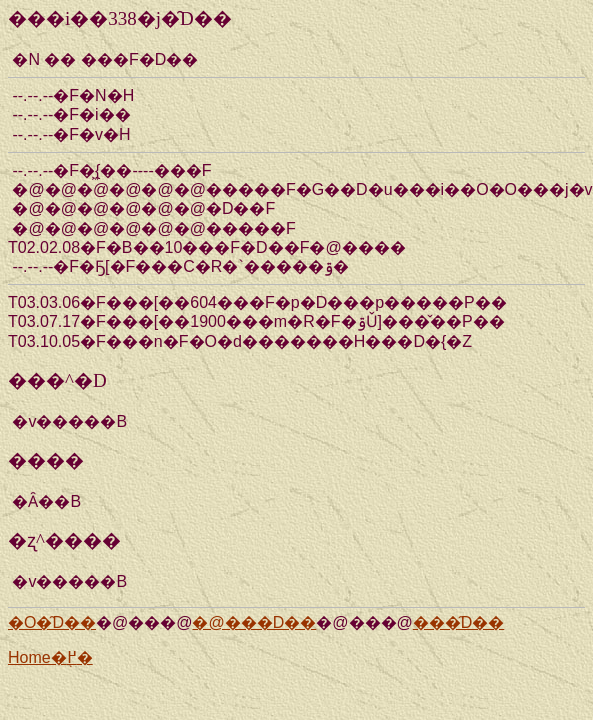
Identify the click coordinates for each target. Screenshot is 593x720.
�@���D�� (254, 622)
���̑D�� (459, 622)
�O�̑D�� (52, 622)
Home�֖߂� (50, 657)
